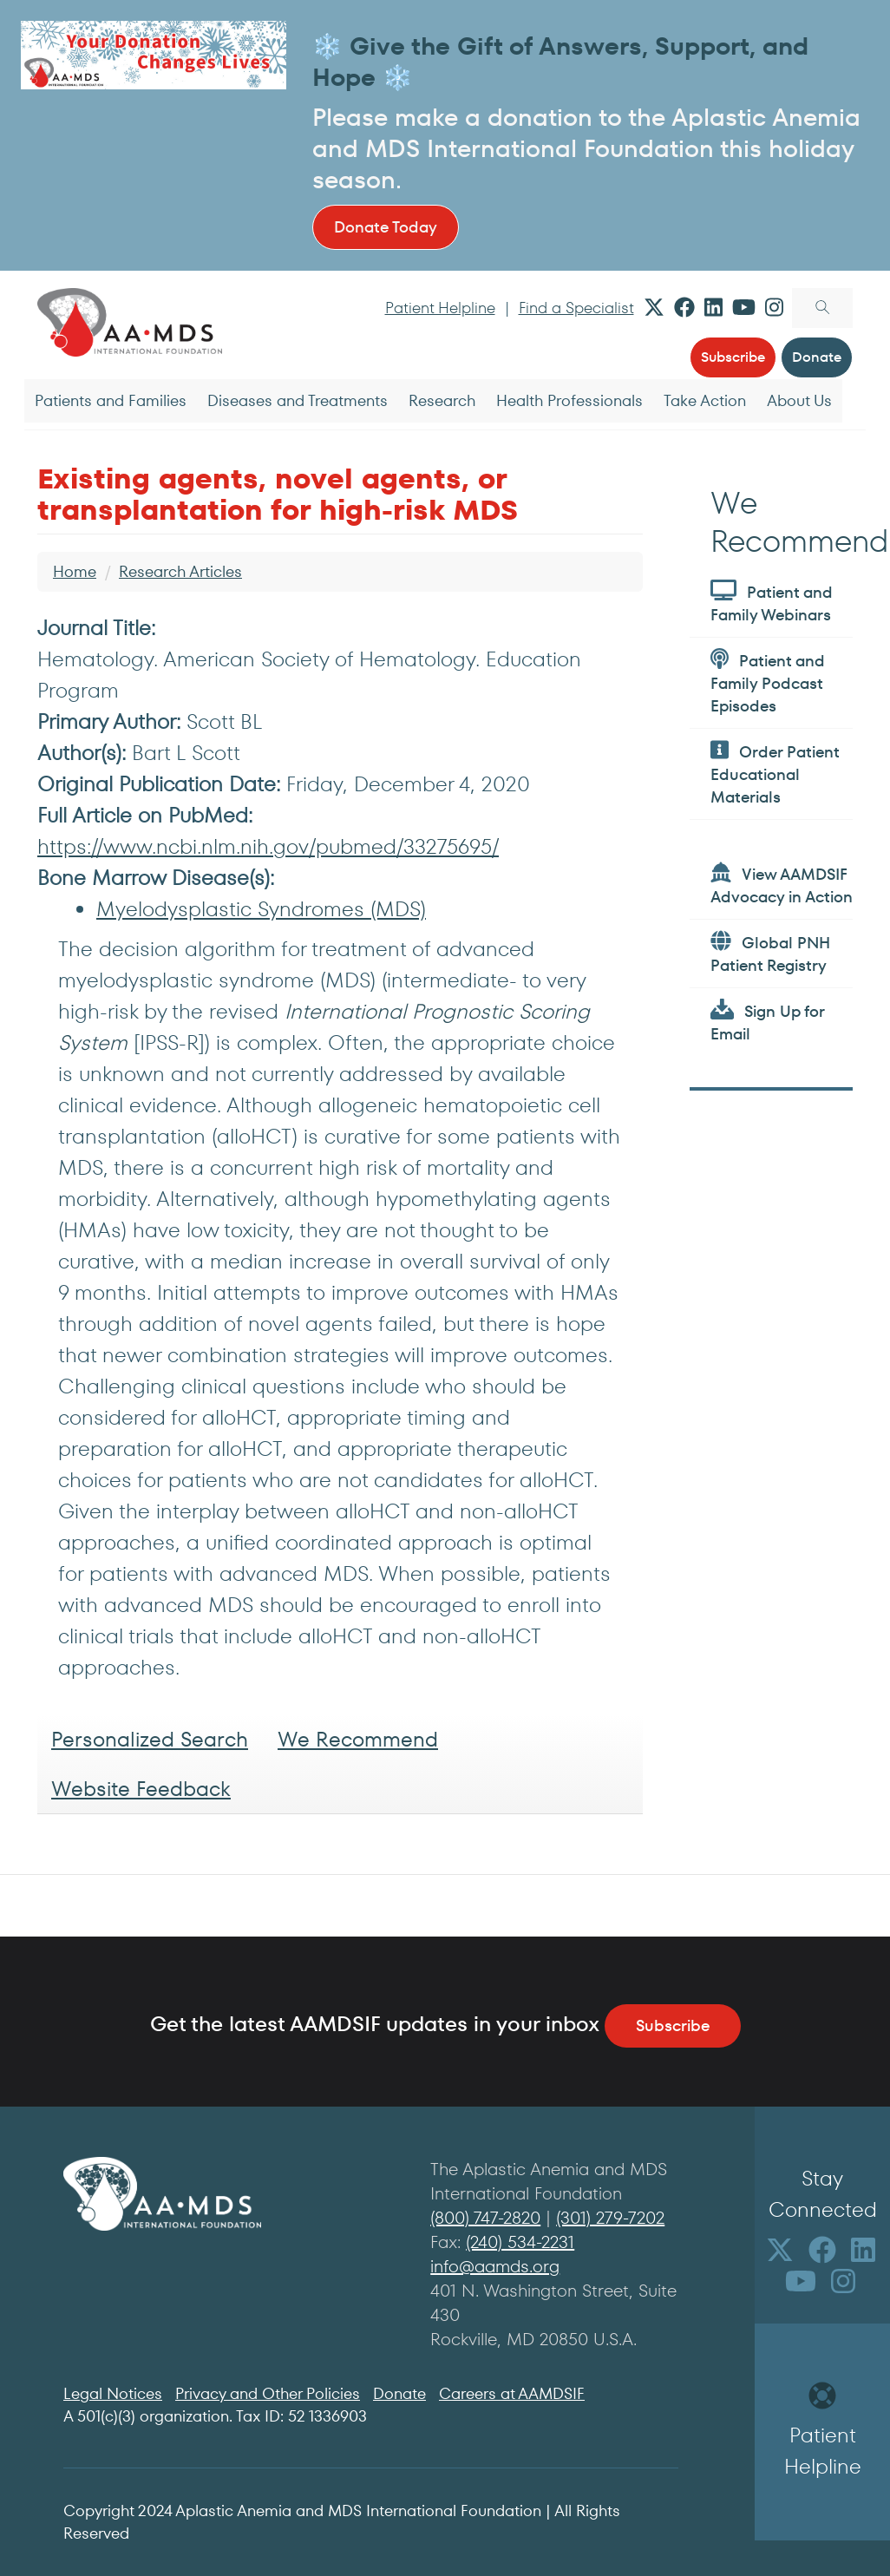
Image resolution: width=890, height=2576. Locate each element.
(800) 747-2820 (485, 2218)
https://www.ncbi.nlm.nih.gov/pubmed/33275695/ (268, 846)
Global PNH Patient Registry (770, 953)
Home (74, 571)
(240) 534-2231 (520, 2242)
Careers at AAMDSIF (512, 2393)
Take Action (705, 400)
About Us (799, 400)
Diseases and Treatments (297, 400)
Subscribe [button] (733, 357)
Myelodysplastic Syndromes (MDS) (261, 909)
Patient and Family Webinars (771, 603)
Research (442, 400)
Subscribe (673, 2025)
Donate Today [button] (385, 227)
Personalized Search (149, 1739)
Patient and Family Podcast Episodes (767, 682)
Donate (399, 2393)
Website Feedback (141, 1788)
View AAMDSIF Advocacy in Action (781, 885)
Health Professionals (569, 400)
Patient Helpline (440, 307)
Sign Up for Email (767, 1022)
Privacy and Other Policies (267, 2393)
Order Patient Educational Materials (774, 773)
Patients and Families (111, 400)
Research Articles (180, 571)
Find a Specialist (576, 307)
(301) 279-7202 (610, 2218)
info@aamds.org (495, 2266)
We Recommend (358, 1739)
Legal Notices (112, 2393)
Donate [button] (816, 357)
